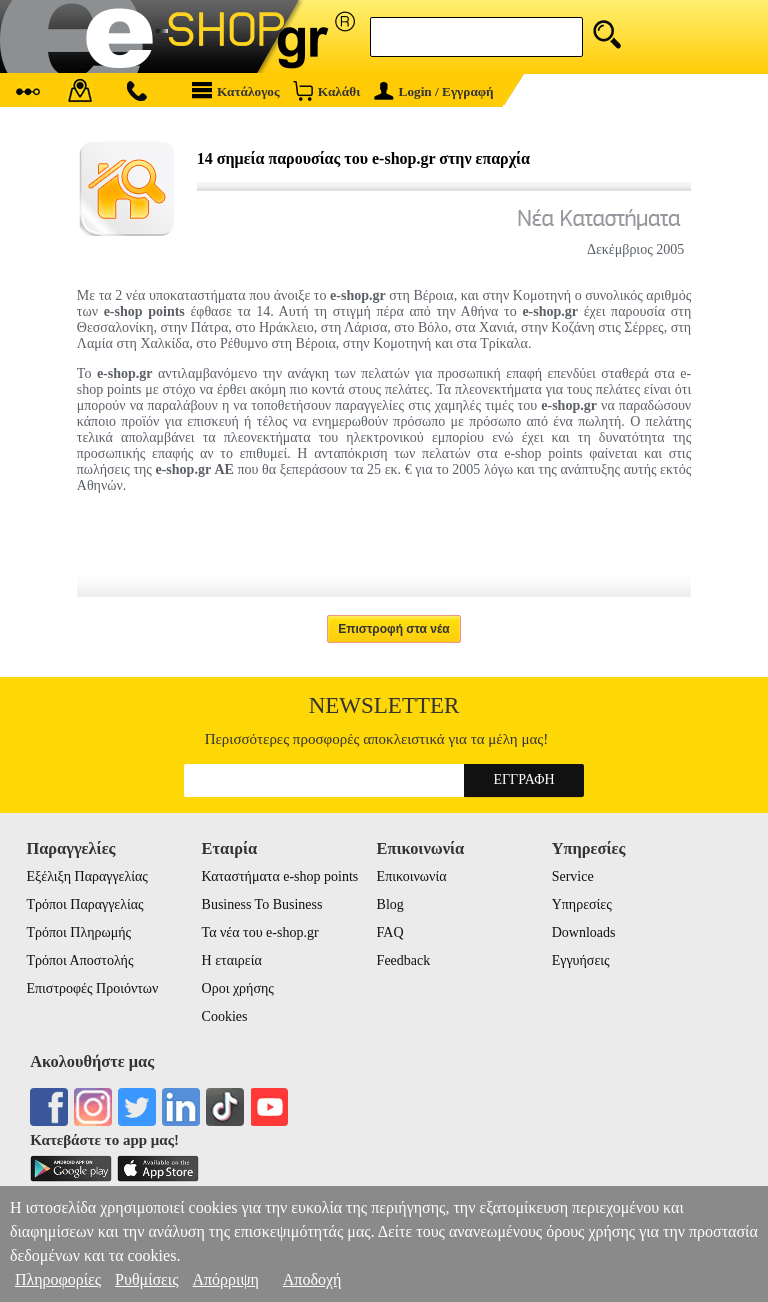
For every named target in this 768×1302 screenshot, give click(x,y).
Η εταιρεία (232, 960)
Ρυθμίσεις (146, 1279)
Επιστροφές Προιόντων (92, 988)
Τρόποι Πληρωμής (78, 932)
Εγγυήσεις (581, 960)
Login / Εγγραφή (434, 91)
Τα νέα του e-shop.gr (260, 932)
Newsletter (384, 705)
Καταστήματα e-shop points (280, 876)
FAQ (390, 932)
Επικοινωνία (412, 876)
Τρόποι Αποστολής (79, 960)
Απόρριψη (225, 1279)
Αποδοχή (312, 1279)
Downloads (584, 932)
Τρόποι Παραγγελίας (84, 904)
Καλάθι (326, 90)
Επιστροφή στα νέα (394, 629)
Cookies (225, 1016)
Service (573, 876)
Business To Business (262, 904)
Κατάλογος (236, 90)
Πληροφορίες (58, 1279)
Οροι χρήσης (238, 988)
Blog (390, 904)
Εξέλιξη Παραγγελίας (86, 876)
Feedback (404, 960)
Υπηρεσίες (582, 904)
